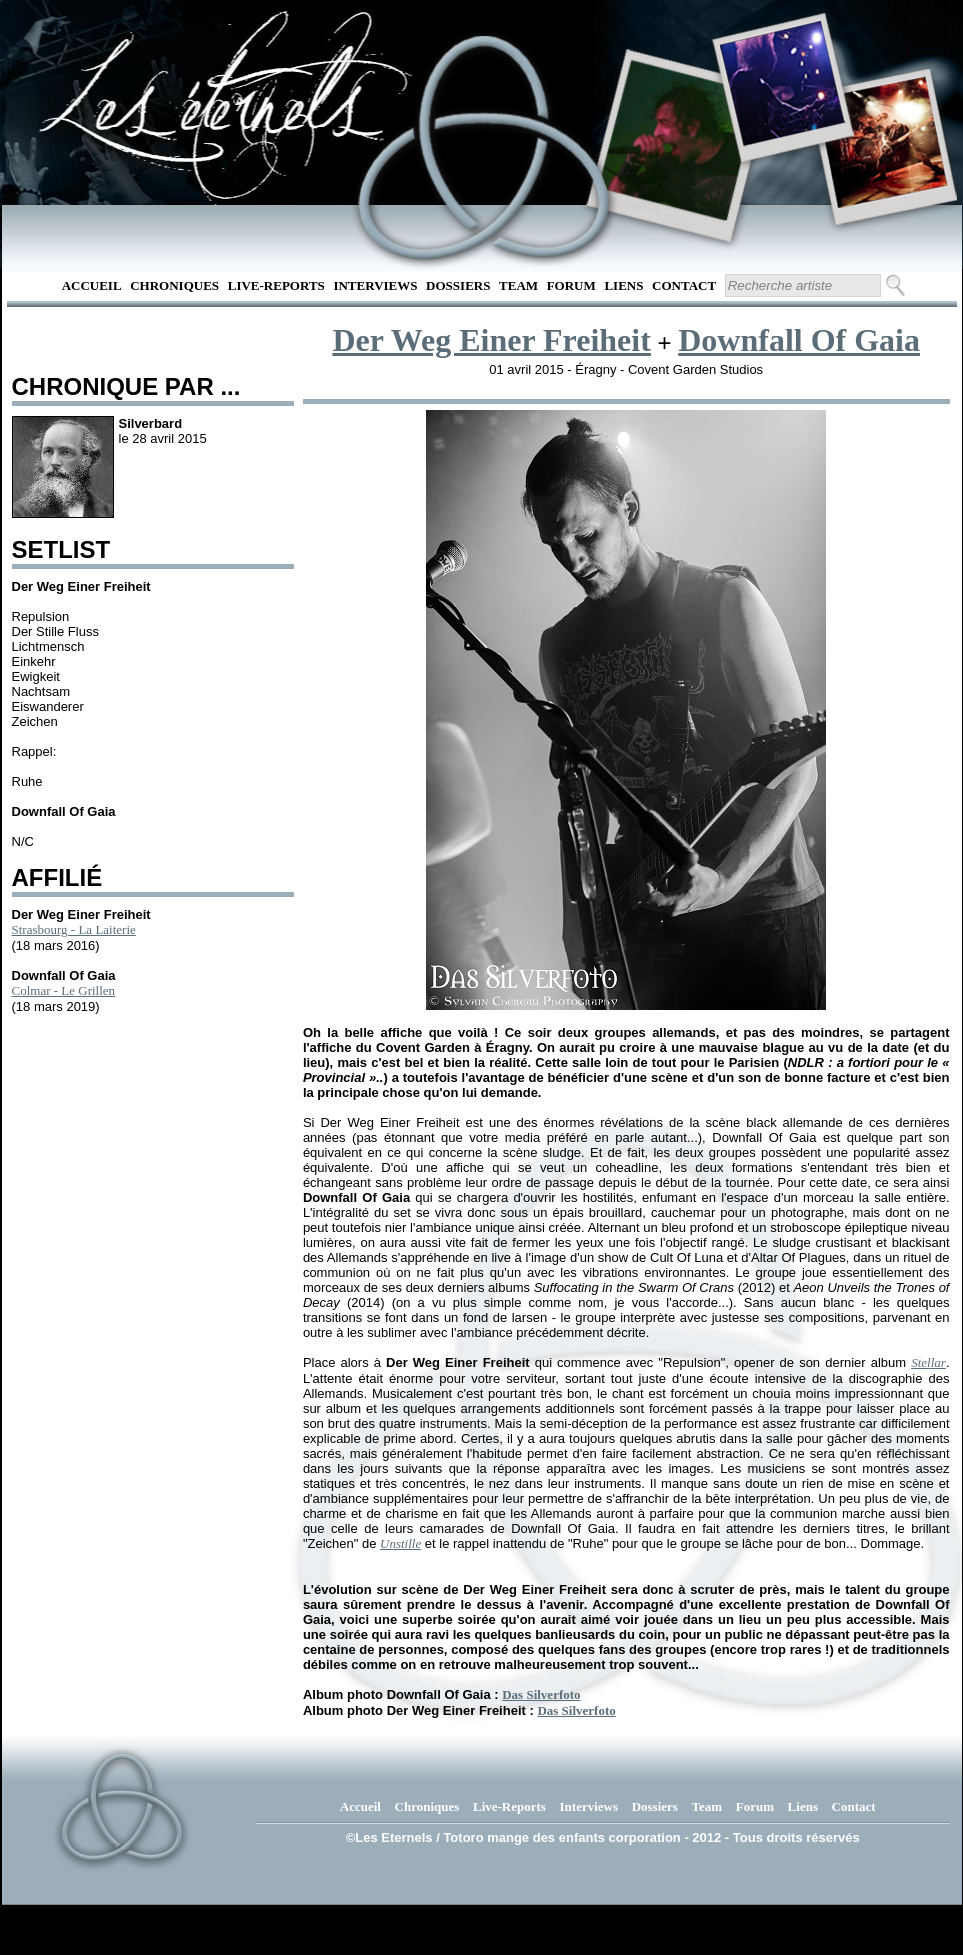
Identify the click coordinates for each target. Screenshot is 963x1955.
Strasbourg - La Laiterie (74, 929)
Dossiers (458, 285)
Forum (571, 285)
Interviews (375, 285)
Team (518, 285)
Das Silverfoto (541, 1694)
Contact (684, 285)
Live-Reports (276, 285)
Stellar (928, 1362)
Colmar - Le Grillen (64, 990)
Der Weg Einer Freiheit (491, 340)
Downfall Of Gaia (799, 340)
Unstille (400, 1543)
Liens (623, 285)
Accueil (92, 285)
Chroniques (174, 285)
